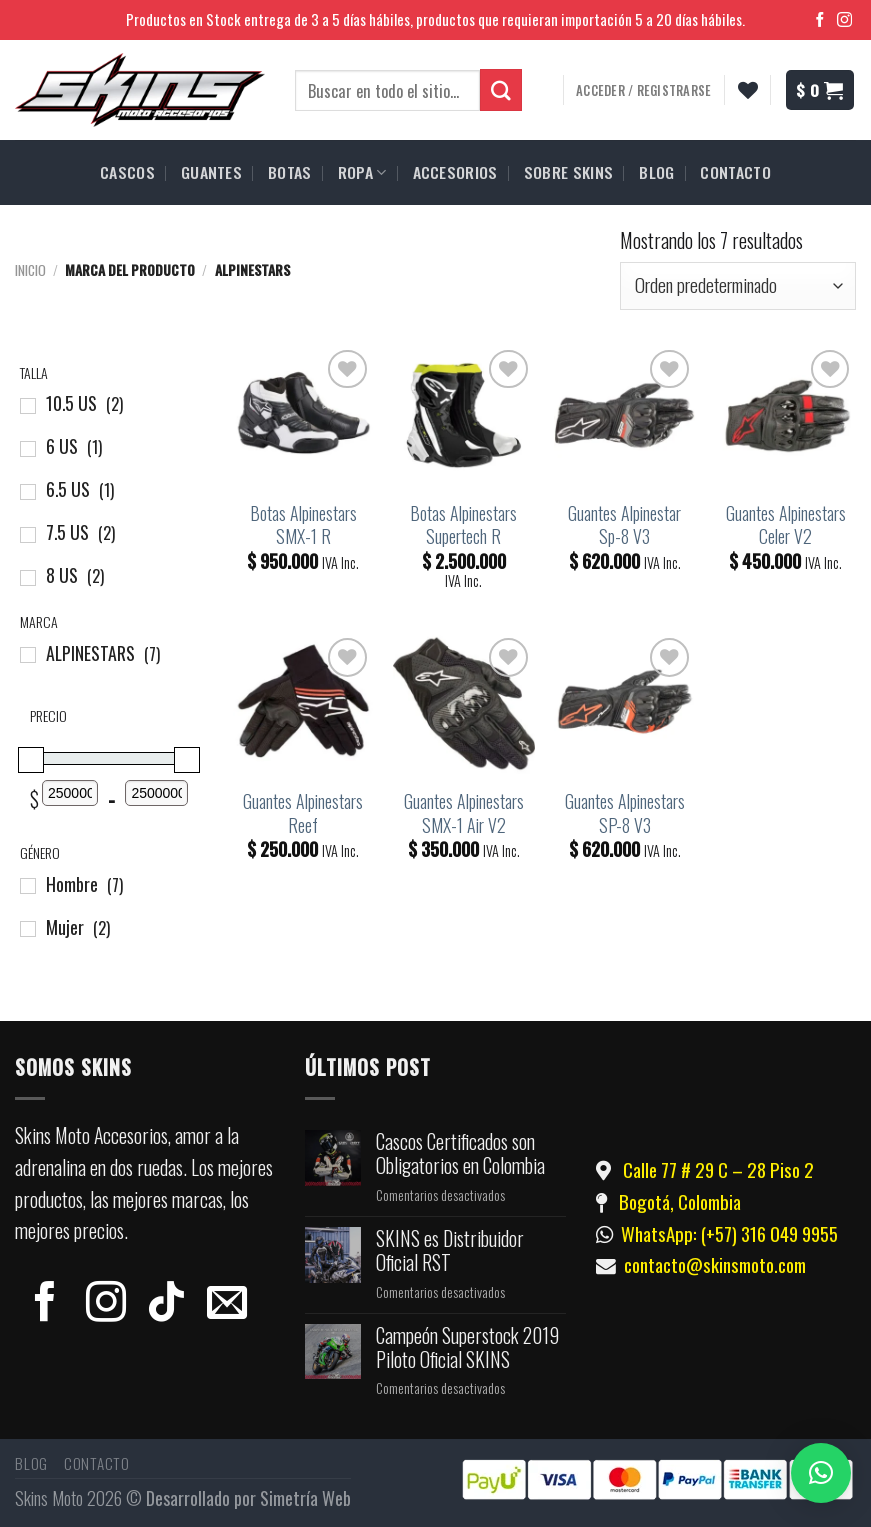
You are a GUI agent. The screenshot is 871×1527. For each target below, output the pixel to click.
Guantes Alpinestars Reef (303, 813)
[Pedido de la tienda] (738, 286)
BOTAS (290, 172)
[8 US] (28, 578)
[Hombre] (28, 886)
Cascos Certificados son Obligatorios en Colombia (460, 1154)
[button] (821, 1473)
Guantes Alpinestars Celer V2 (786, 525)
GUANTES (211, 172)
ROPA (362, 172)
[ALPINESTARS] (28, 655)
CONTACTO (735, 172)
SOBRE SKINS (569, 172)
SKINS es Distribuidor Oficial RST (450, 1251)
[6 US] (28, 449)
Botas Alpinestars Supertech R (463, 525)
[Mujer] (28, 929)
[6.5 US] (28, 492)
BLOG (656, 172)
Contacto (97, 1463)
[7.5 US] (28, 535)
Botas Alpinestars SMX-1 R (303, 525)
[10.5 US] (28, 406)
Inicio (30, 269)
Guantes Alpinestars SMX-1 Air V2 (464, 813)
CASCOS (127, 172)
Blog (31, 1463)
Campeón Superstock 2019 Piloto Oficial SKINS (467, 1348)
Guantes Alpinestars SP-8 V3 (625, 813)
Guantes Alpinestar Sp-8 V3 (624, 525)
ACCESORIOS (455, 172)
